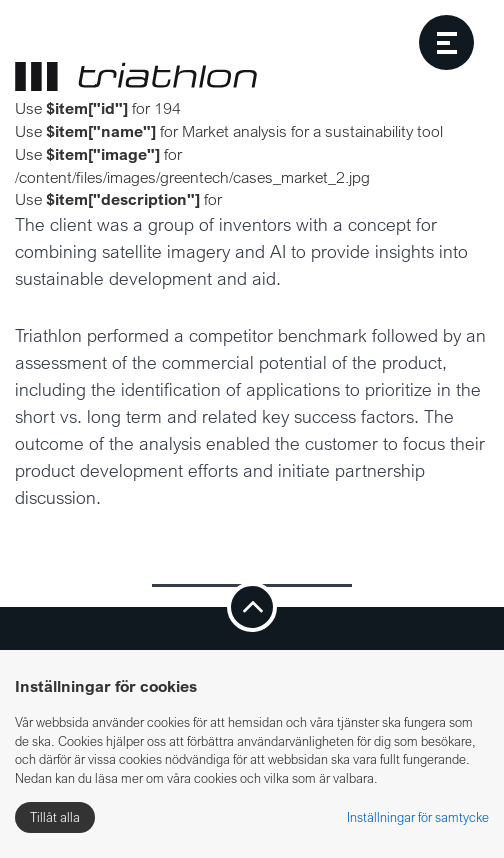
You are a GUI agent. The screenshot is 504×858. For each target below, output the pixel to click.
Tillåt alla (55, 817)
